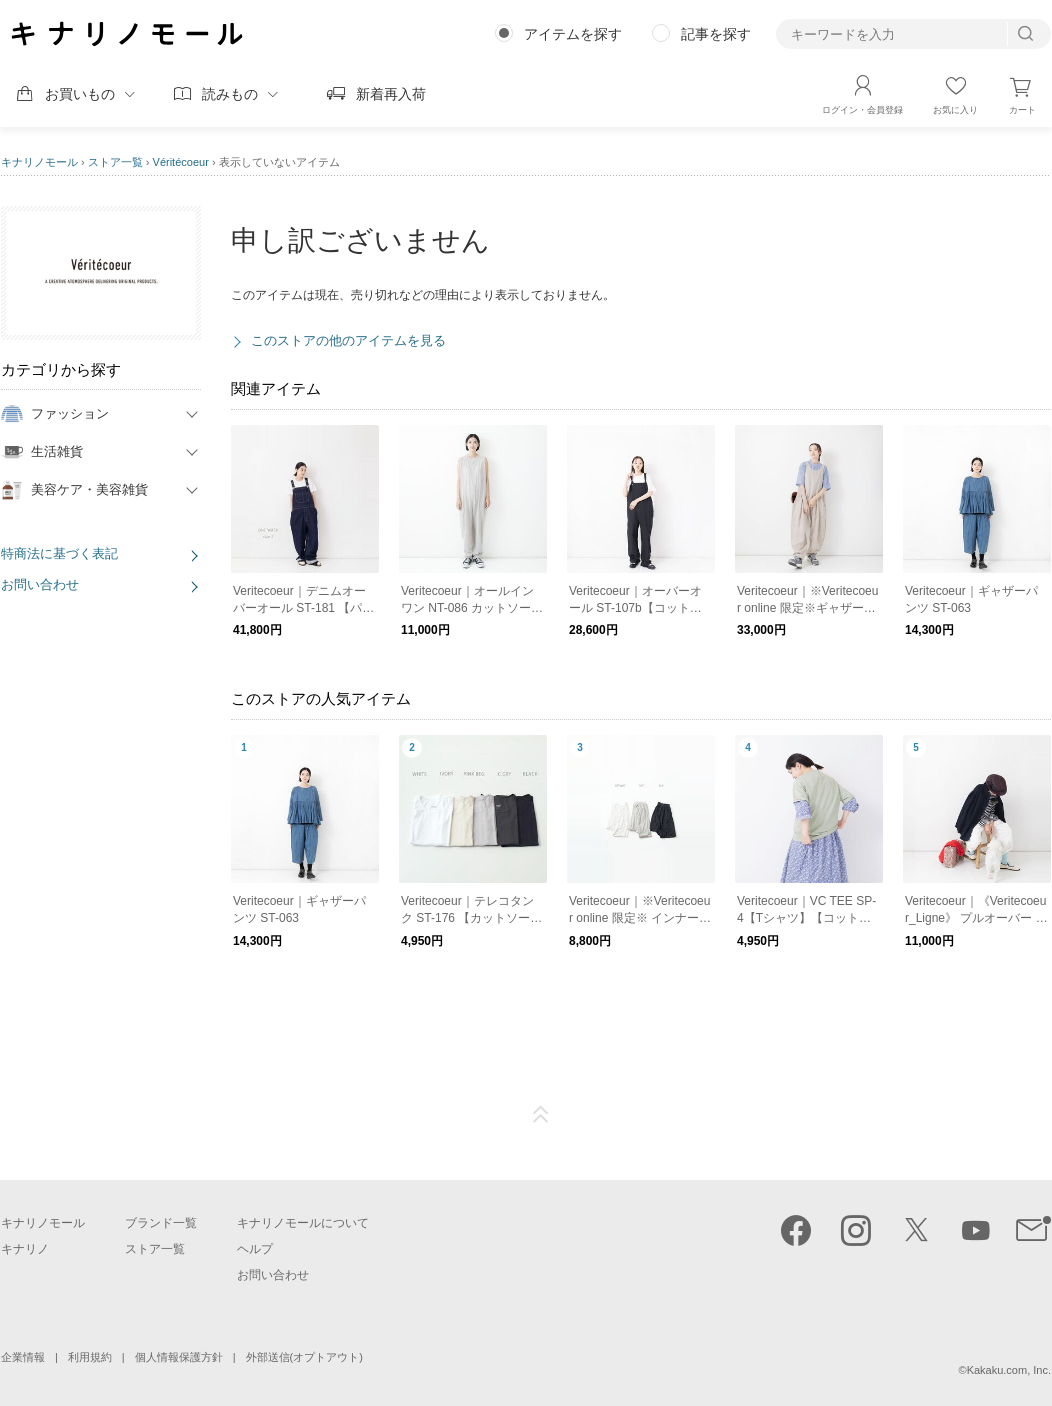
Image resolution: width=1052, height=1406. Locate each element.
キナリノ (25, 1249)
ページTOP (541, 1115)
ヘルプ (255, 1249)
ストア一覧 (115, 162)
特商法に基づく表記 (59, 553)
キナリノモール (39, 162)
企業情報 (23, 1357)
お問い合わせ (40, 584)
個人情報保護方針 (179, 1357)
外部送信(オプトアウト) (304, 1357)
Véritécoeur (181, 162)
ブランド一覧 (161, 1223)
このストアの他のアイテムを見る (348, 340)
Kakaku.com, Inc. (1009, 1370)
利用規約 (90, 1357)
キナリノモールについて (303, 1223)
